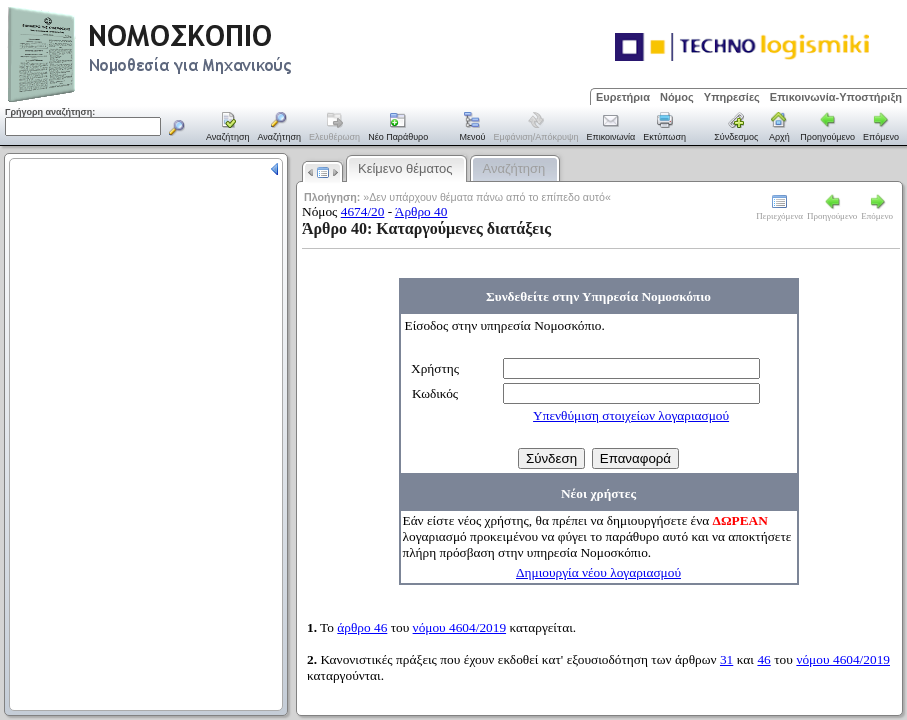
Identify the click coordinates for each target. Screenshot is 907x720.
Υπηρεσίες (732, 97)
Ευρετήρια (623, 97)
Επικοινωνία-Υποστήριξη (836, 97)
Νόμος (677, 97)
